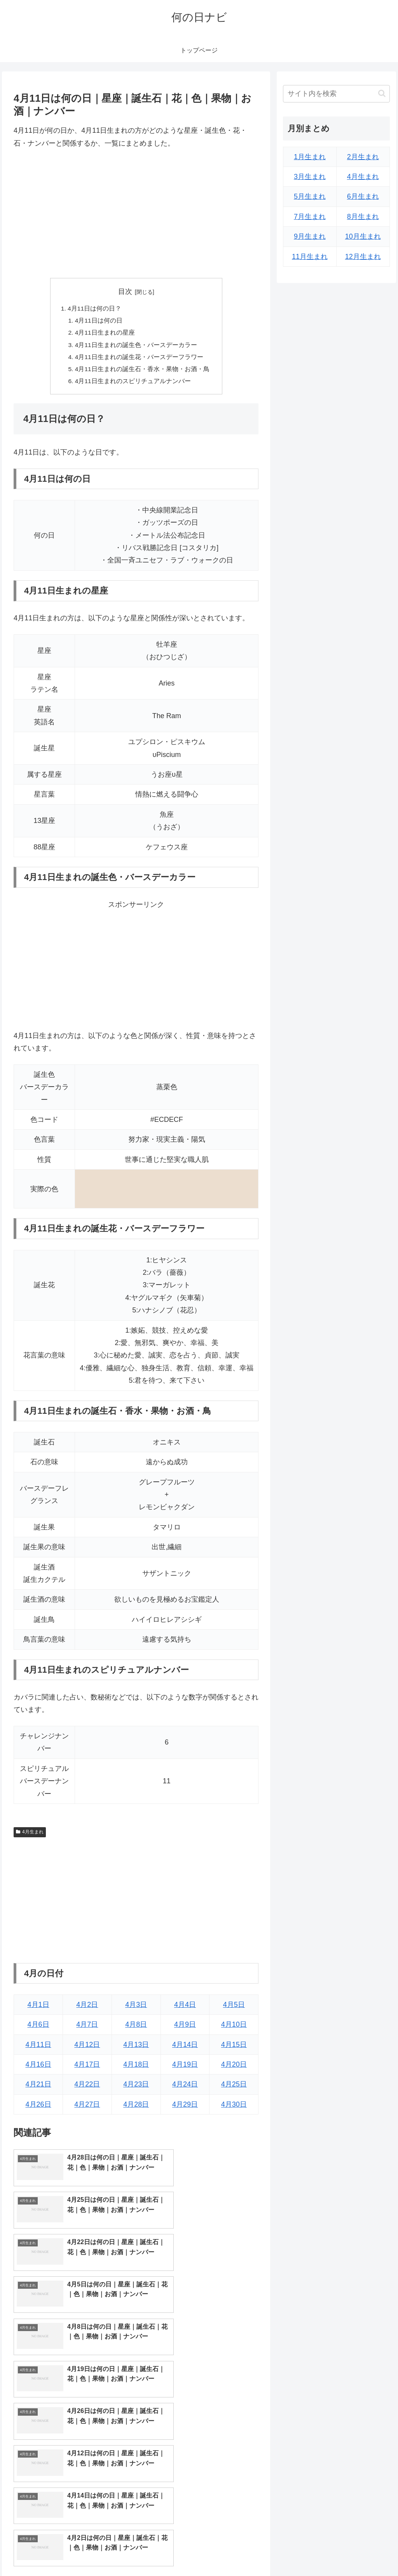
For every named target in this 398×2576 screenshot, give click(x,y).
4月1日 (38, 2008)
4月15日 (234, 2048)
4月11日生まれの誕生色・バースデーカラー (136, 346)
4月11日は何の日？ (94, 309)
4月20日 (234, 2068)
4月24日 (185, 2088)
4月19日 (185, 2068)
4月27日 (87, 2108)
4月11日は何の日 (99, 321)
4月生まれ (29, 1835)
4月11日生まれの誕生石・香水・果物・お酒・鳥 (142, 371)
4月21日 (38, 2088)
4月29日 (185, 2108)
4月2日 (87, 2008)
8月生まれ (363, 216)
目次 (125, 291)
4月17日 (87, 2068)
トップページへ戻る (303, 2552)
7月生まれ (310, 216)
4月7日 (87, 2028)
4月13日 (136, 2048)
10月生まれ (363, 236)
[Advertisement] (136, 213)
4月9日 (185, 2028)
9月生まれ (310, 236)
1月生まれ (310, 157)
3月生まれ (310, 177)
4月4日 (185, 2008)
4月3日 (136, 2008)
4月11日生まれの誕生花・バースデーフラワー (139, 359)
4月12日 (87, 2048)
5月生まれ (310, 196)
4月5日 (234, 2008)
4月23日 (136, 2088)
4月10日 (234, 2028)
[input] (336, 93)
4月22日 (87, 2088)
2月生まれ (363, 157)
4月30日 (234, 2108)
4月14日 (185, 2048)
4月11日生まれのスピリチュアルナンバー (133, 384)
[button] (382, 93)
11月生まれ (310, 256)
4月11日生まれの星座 (105, 334)
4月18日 (136, 2068)
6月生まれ (363, 196)
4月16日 (38, 2068)
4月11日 (38, 2048)
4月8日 (136, 2028)
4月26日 (38, 2108)
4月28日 (136, 2108)
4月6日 (38, 2028)
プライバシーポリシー (363, 2552)
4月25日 (234, 2088)
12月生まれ (363, 256)
